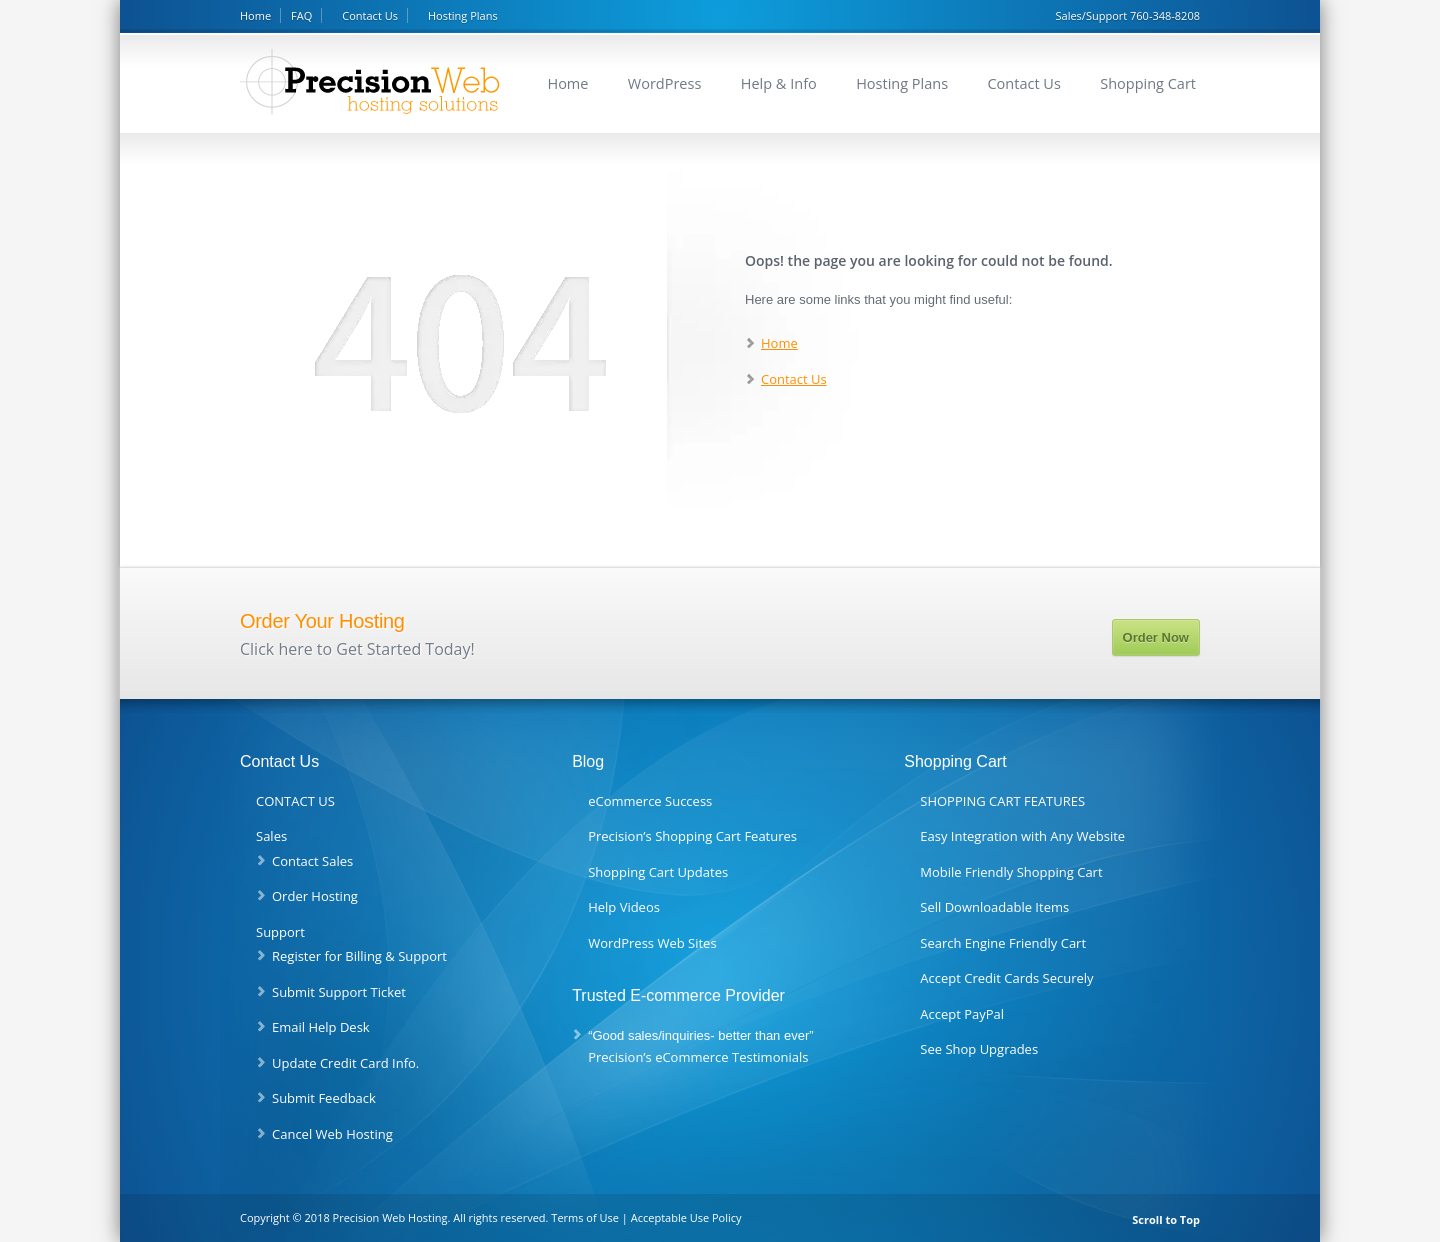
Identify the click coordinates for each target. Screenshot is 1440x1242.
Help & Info (779, 83)
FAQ (301, 15)
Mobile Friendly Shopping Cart (1011, 872)
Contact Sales (312, 861)
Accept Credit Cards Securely (1006, 978)
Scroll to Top (1166, 1219)
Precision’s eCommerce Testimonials (698, 1057)
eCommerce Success (650, 801)
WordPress (665, 83)
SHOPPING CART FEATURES (1002, 801)
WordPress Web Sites (652, 943)
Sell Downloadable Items (994, 907)
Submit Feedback (324, 1098)
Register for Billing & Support (359, 956)
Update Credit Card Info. (345, 1063)
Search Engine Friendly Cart (1003, 943)
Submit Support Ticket (339, 992)
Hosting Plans (463, 15)
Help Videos (624, 907)
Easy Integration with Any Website (1022, 836)
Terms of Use (585, 1217)
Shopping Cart (1148, 83)
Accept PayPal (962, 1014)
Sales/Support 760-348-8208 (1128, 15)
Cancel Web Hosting (332, 1134)
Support (280, 932)
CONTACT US (295, 801)
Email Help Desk (321, 1027)
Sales (271, 836)
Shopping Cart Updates (658, 872)
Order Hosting (315, 896)
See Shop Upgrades (979, 1049)
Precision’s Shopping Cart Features (692, 836)
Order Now (1156, 637)
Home (255, 15)
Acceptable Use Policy (686, 1217)
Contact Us (370, 15)
